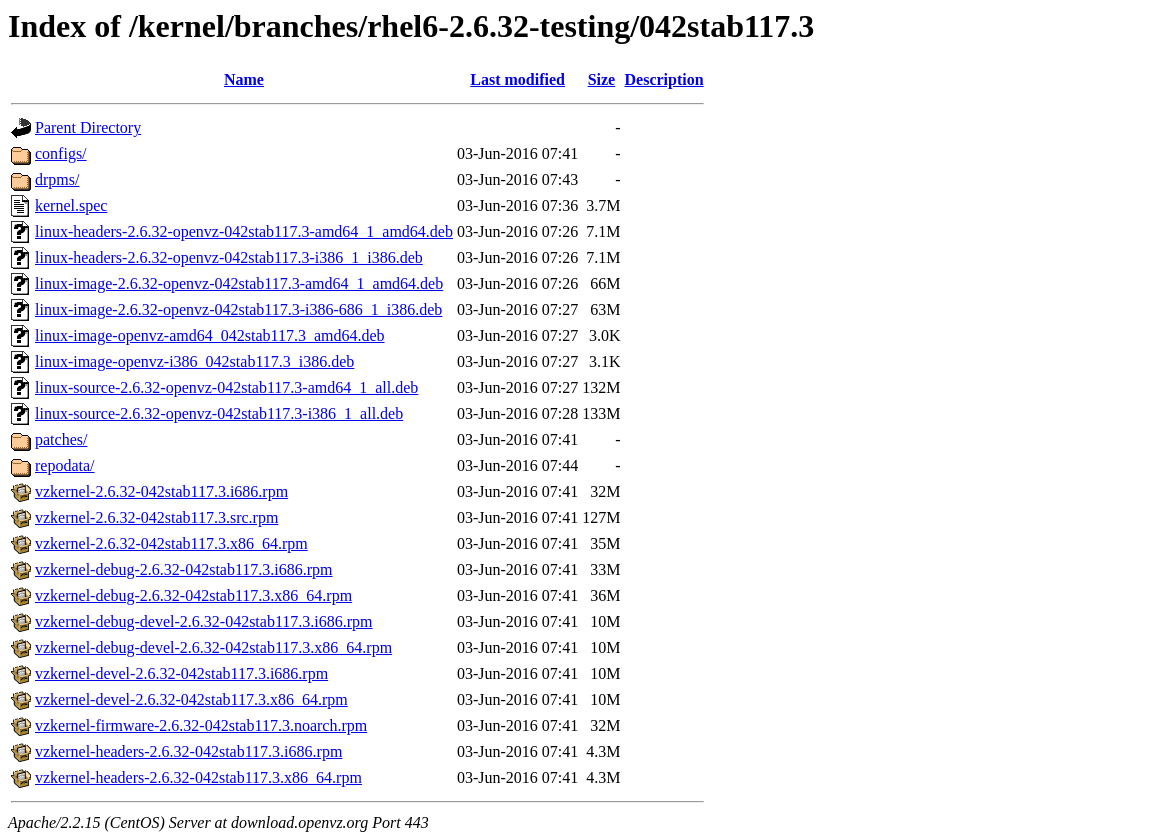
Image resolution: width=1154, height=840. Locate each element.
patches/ (61, 439)
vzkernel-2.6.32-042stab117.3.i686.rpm (161, 491)
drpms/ (57, 179)
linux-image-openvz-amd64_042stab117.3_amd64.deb (210, 335)
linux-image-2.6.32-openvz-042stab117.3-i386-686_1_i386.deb (238, 309)
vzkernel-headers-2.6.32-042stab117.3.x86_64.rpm (198, 777)
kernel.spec (71, 205)
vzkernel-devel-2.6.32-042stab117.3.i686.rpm (181, 673)
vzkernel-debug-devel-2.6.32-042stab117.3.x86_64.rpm (213, 647)
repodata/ (65, 465)
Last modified (517, 79)
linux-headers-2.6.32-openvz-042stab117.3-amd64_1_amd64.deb (244, 231)
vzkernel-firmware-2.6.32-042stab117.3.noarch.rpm (201, 725)
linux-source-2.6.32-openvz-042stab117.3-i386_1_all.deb (219, 413)
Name (244, 79)
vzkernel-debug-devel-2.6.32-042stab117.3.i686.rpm (204, 621)
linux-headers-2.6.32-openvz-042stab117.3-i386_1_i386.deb (229, 257)
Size (602, 79)
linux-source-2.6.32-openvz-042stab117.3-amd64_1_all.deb (226, 387)
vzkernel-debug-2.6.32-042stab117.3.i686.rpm (184, 569)
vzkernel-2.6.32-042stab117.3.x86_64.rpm (171, 543)
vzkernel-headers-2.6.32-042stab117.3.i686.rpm (188, 751)
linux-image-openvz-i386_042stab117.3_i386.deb (194, 361)
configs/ (61, 153)
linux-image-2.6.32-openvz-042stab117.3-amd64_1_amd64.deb (239, 283)
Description (664, 79)
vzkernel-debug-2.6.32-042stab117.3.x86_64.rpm (193, 595)
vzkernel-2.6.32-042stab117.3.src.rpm (156, 517)
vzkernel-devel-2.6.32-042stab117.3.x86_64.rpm (191, 699)
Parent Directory (88, 127)
